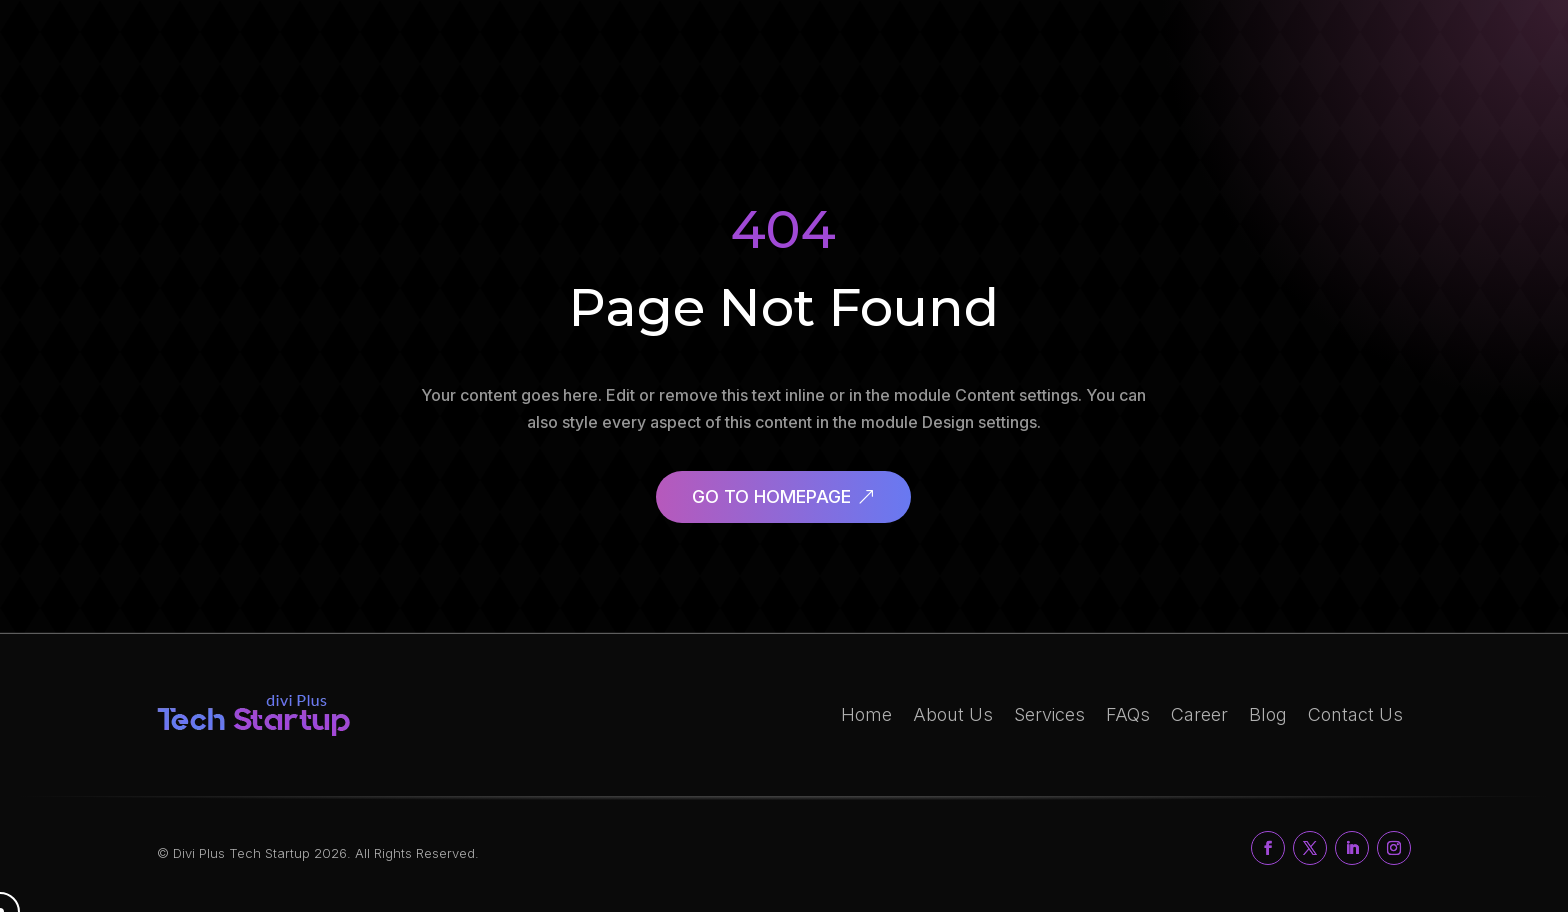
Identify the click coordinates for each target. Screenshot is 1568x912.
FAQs (1128, 714)
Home (866, 714)
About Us (953, 714)
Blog (1268, 714)
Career (1199, 714)
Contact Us (1355, 714)
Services (1049, 714)
